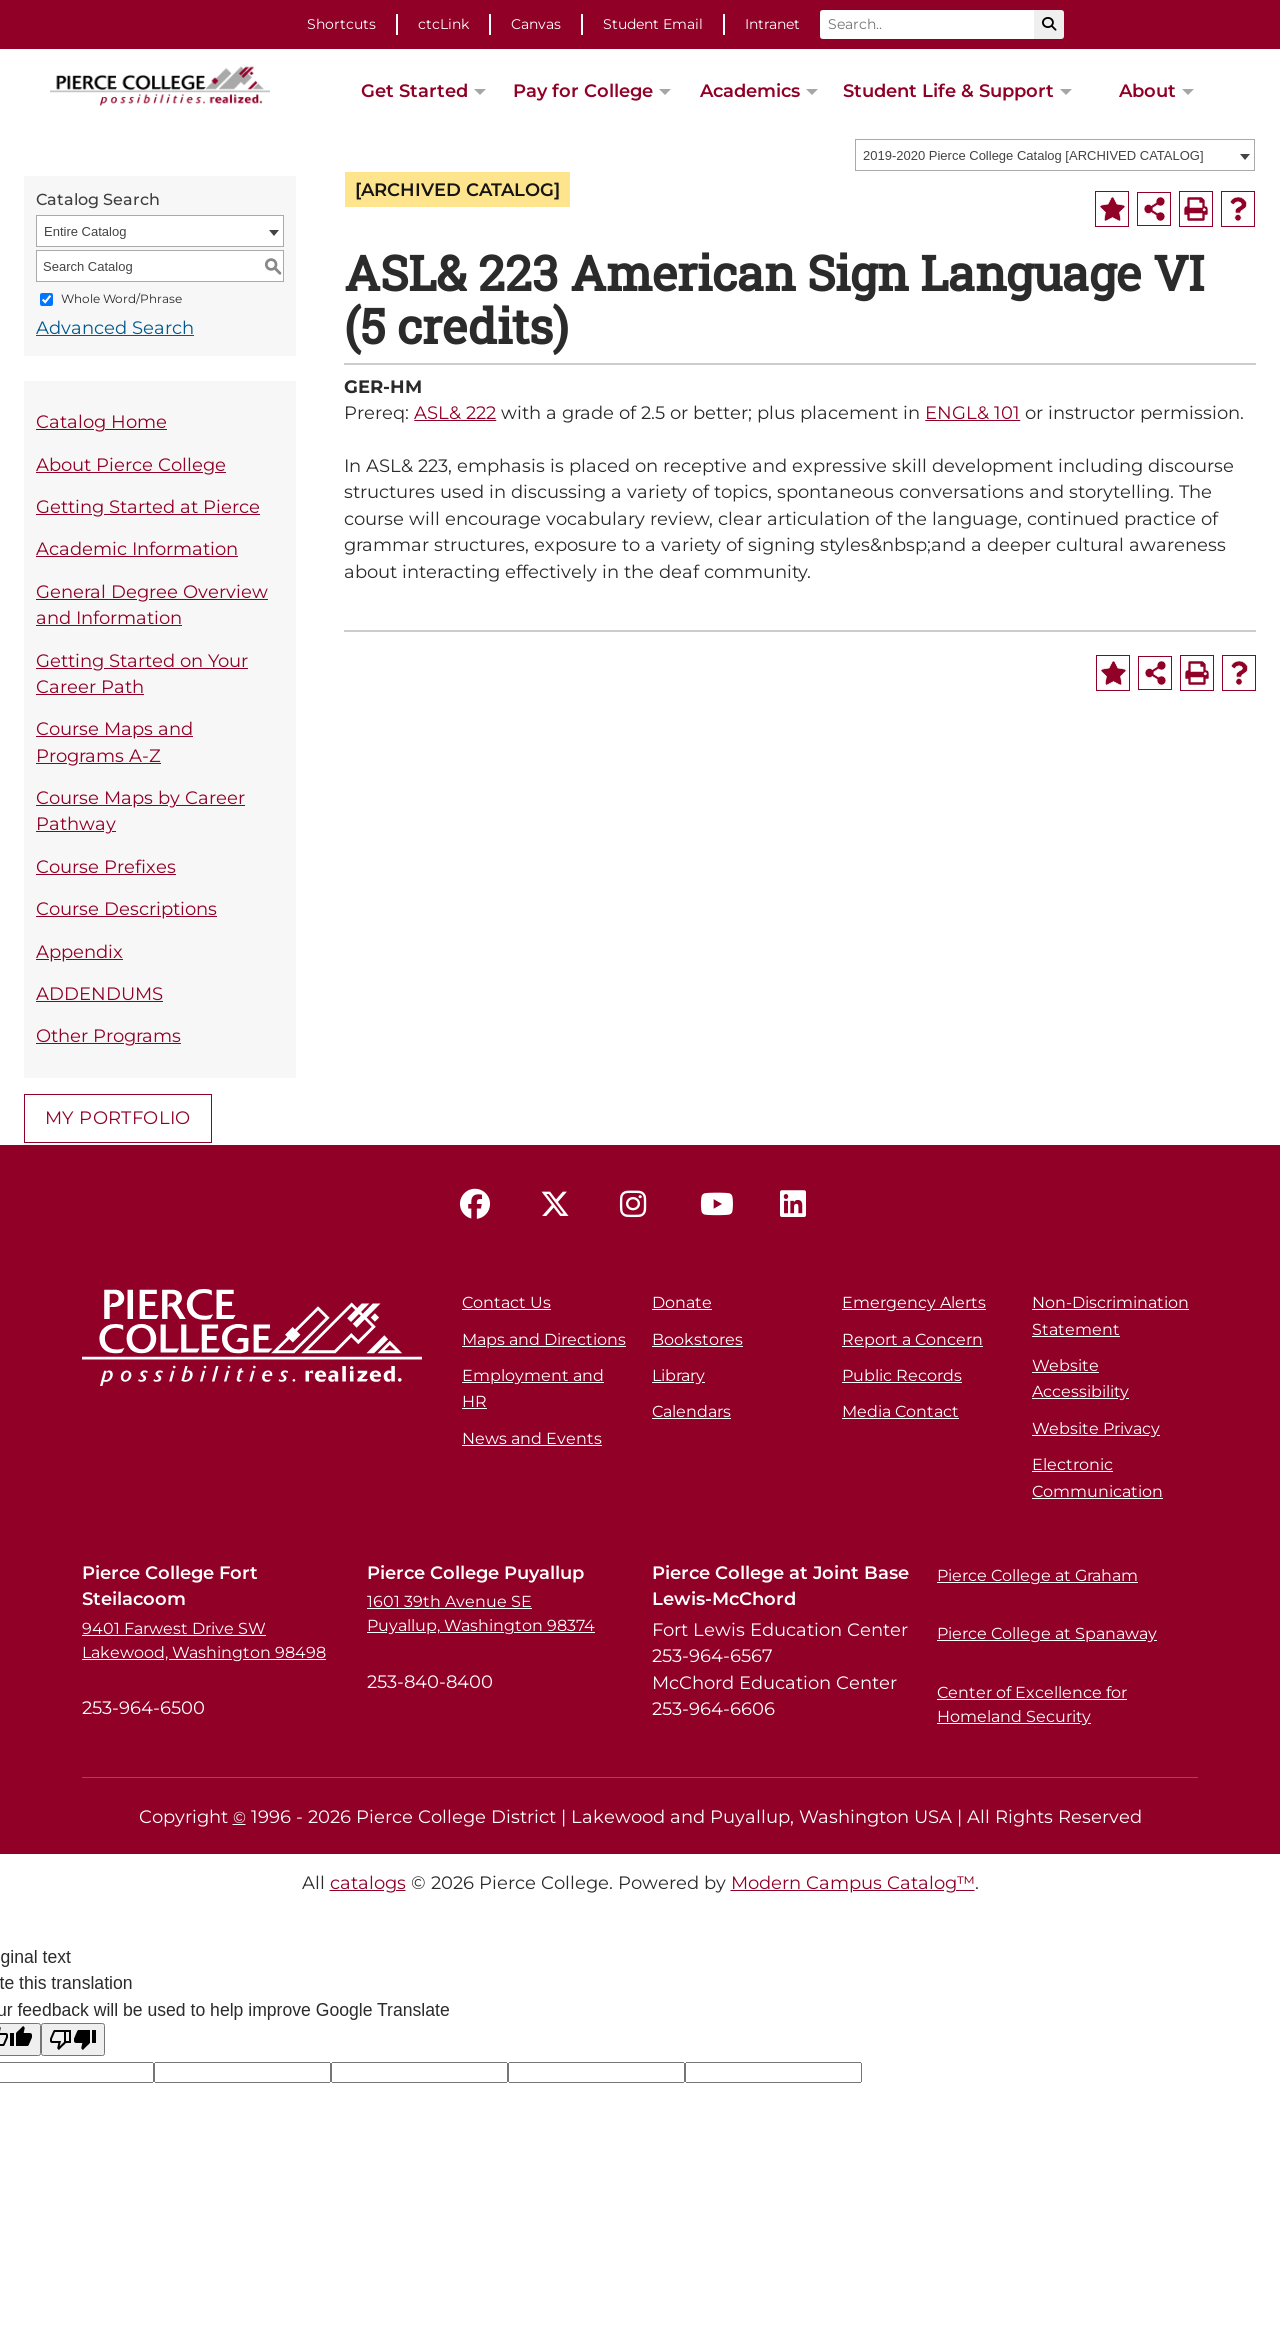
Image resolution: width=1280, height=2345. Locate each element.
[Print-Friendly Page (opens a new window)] (1196, 209)
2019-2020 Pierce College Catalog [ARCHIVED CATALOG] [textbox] (1033, 155)
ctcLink (443, 24)
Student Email (653, 24)
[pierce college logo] (160, 84)
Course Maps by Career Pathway (140, 810)
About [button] (1147, 90)
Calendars (691, 1411)
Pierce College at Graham (1037, 1575)
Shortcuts (341, 24)
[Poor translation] (73, 2039)
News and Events (532, 1438)
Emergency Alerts (914, 1302)
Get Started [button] (414, 90)
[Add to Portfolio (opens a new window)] (1112, 209)
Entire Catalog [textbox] (85, 231)
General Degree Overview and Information (152, 604)
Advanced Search (115, 327)
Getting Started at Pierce (148, 506)
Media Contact (900, 1411)
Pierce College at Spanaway (1047, 1633)
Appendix (79, 951)
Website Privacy (1096, 1428)
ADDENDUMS (99, 993)
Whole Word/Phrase (121, 299)
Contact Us (506, 1302)
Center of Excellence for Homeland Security (1032, 1704)
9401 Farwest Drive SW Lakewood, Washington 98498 (204, 1640)
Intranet (772, 24)
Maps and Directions (544, 1339)
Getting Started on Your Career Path (142, 673)
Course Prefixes (106, 866)
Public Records (902, 1375)
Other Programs (108, 1035)
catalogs (368, 1882)
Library (678, 1375)
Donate (682, 1302)
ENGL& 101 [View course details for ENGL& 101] (972, 412)
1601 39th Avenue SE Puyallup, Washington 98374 (481, 1613)
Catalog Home (101, 421)
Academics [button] (750, 90)
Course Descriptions (126, 908)
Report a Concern (912, 1339)
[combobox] (1055, 155)
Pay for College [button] (583, 90)
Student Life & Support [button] (948, 90)
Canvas (536, 24)
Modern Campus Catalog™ (853, 1882)
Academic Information (137, 548)
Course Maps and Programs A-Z (114, 741)
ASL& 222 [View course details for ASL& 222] (455, 412)
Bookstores (697, 1339)
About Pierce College (131, 464)
